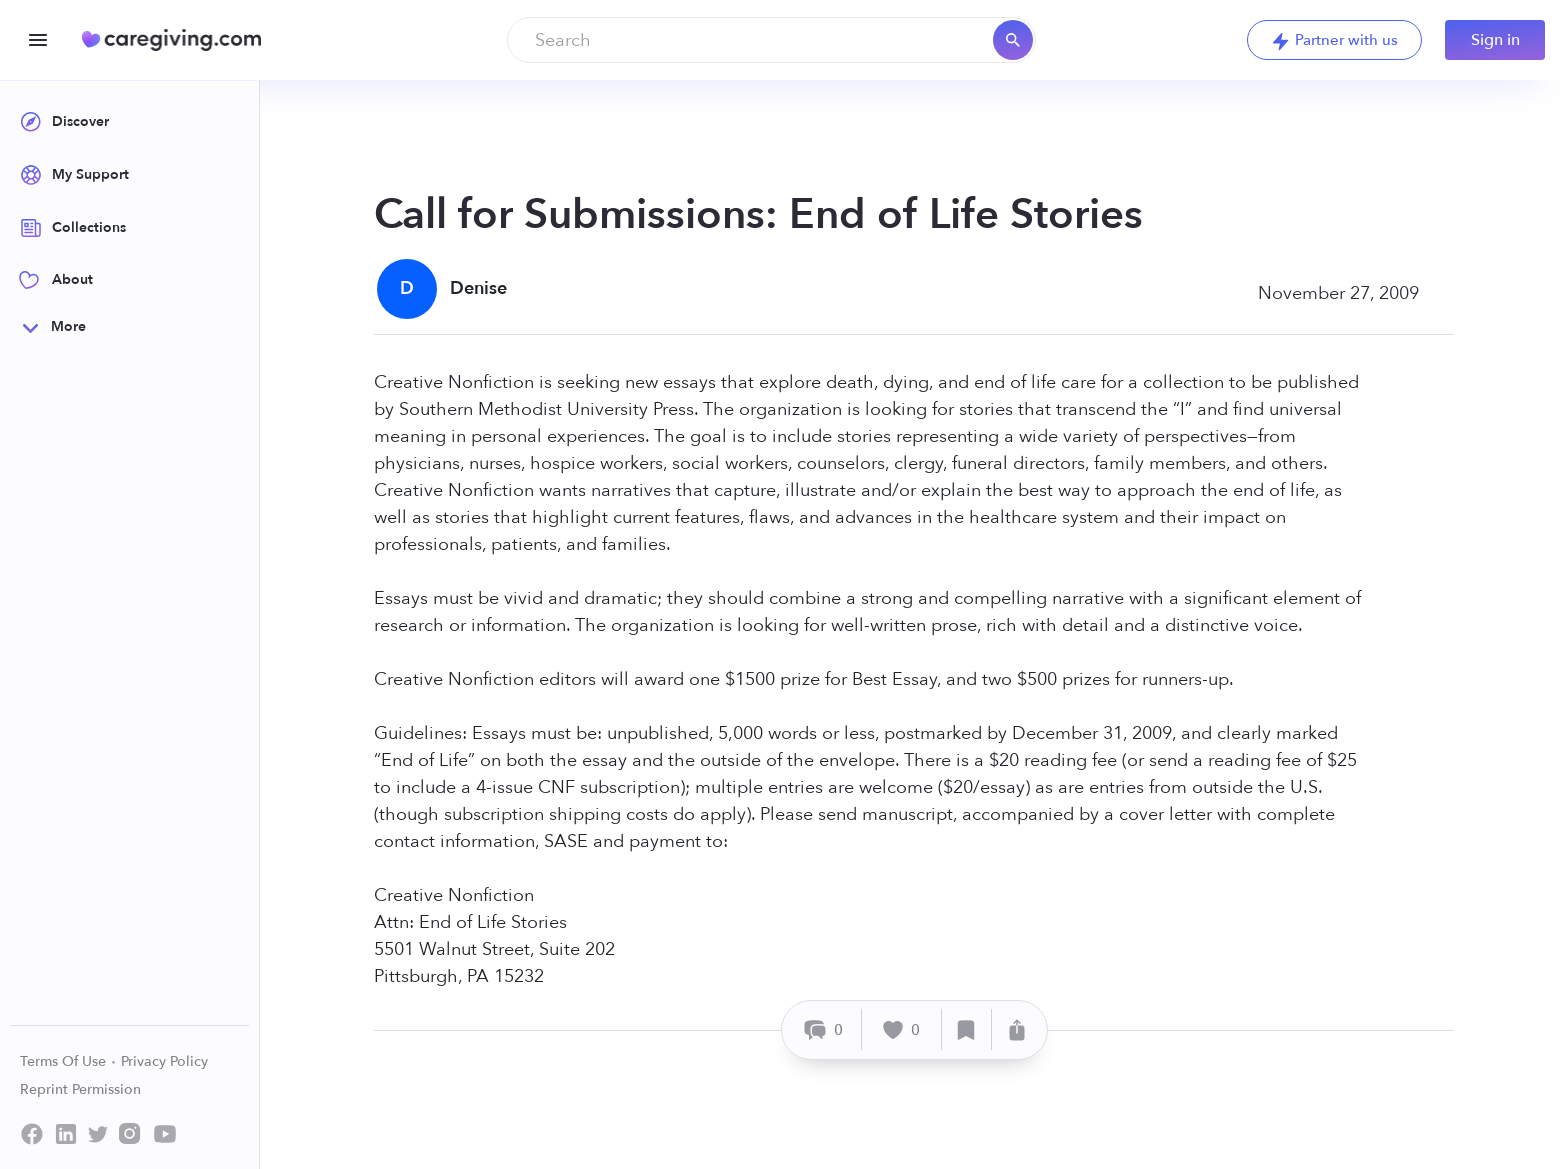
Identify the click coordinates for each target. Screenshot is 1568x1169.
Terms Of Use (68, 1061)
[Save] (967, 1029)
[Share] (1017, 1029)
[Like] (902, 1029)
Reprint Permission (80, 1089)
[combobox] (771, 40)
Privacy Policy (164, 1061)
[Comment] (824, 1029)
